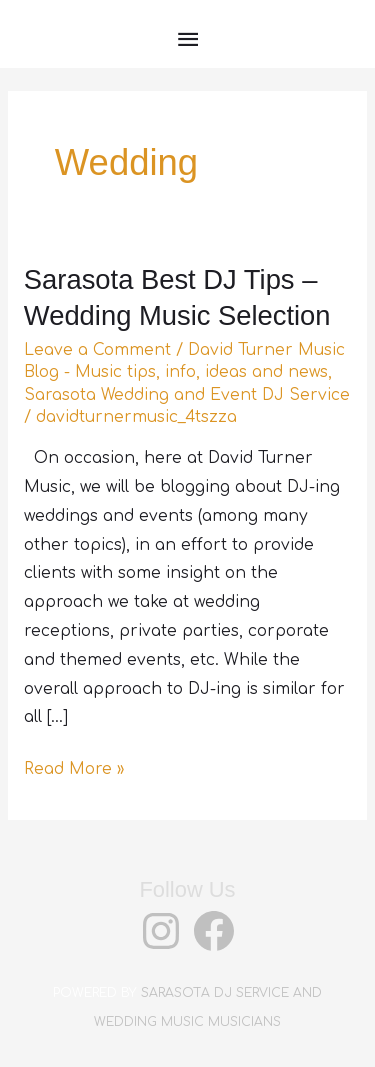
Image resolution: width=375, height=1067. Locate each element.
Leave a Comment (97, 350)
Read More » (74, 769)
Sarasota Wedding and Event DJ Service (187, 395)
